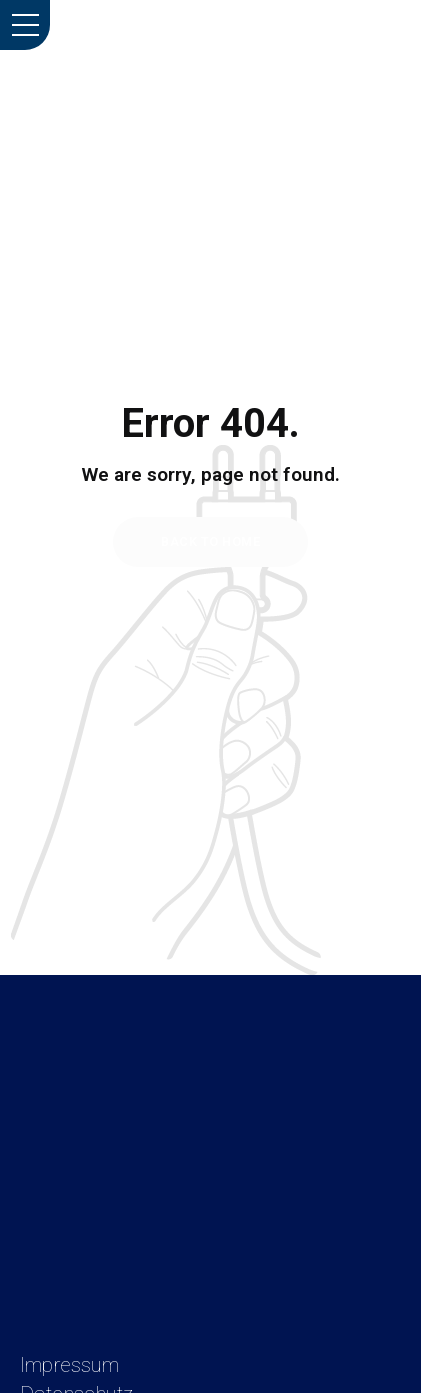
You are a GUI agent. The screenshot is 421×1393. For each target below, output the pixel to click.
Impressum (69, 1365)
